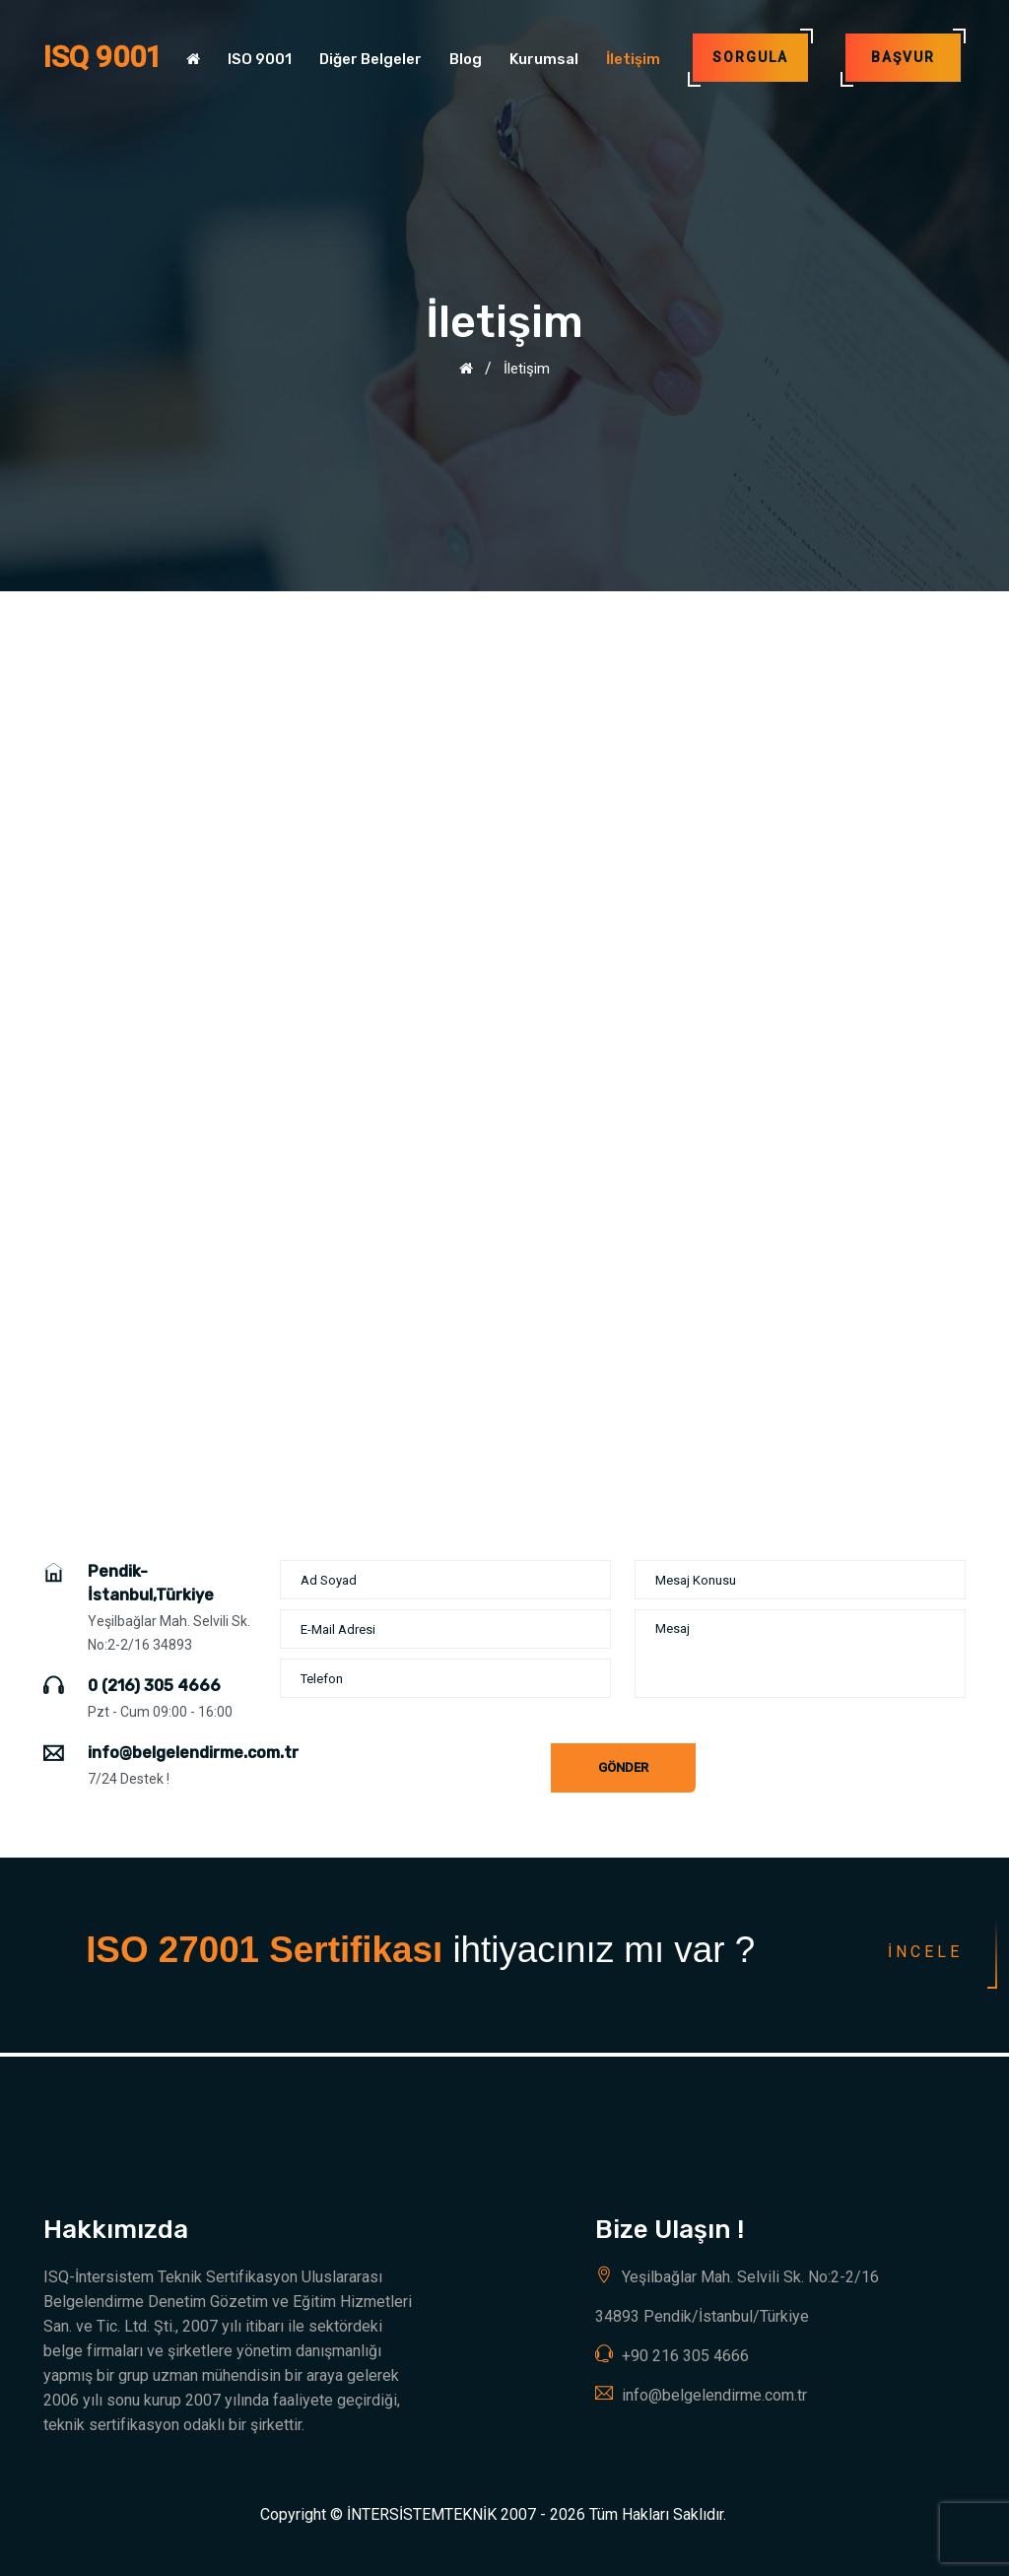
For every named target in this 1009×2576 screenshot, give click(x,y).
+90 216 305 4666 (685, 2355)
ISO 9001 (260, 59)
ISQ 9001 (103, 56)
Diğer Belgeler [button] (370, 59)
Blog (465, 59)
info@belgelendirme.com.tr (193, 1752)
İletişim (633, 59)
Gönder (623, 1767)
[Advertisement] (504, 739)
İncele (924, 1952)
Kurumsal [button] (543, 59)
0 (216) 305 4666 (154, 1685)
